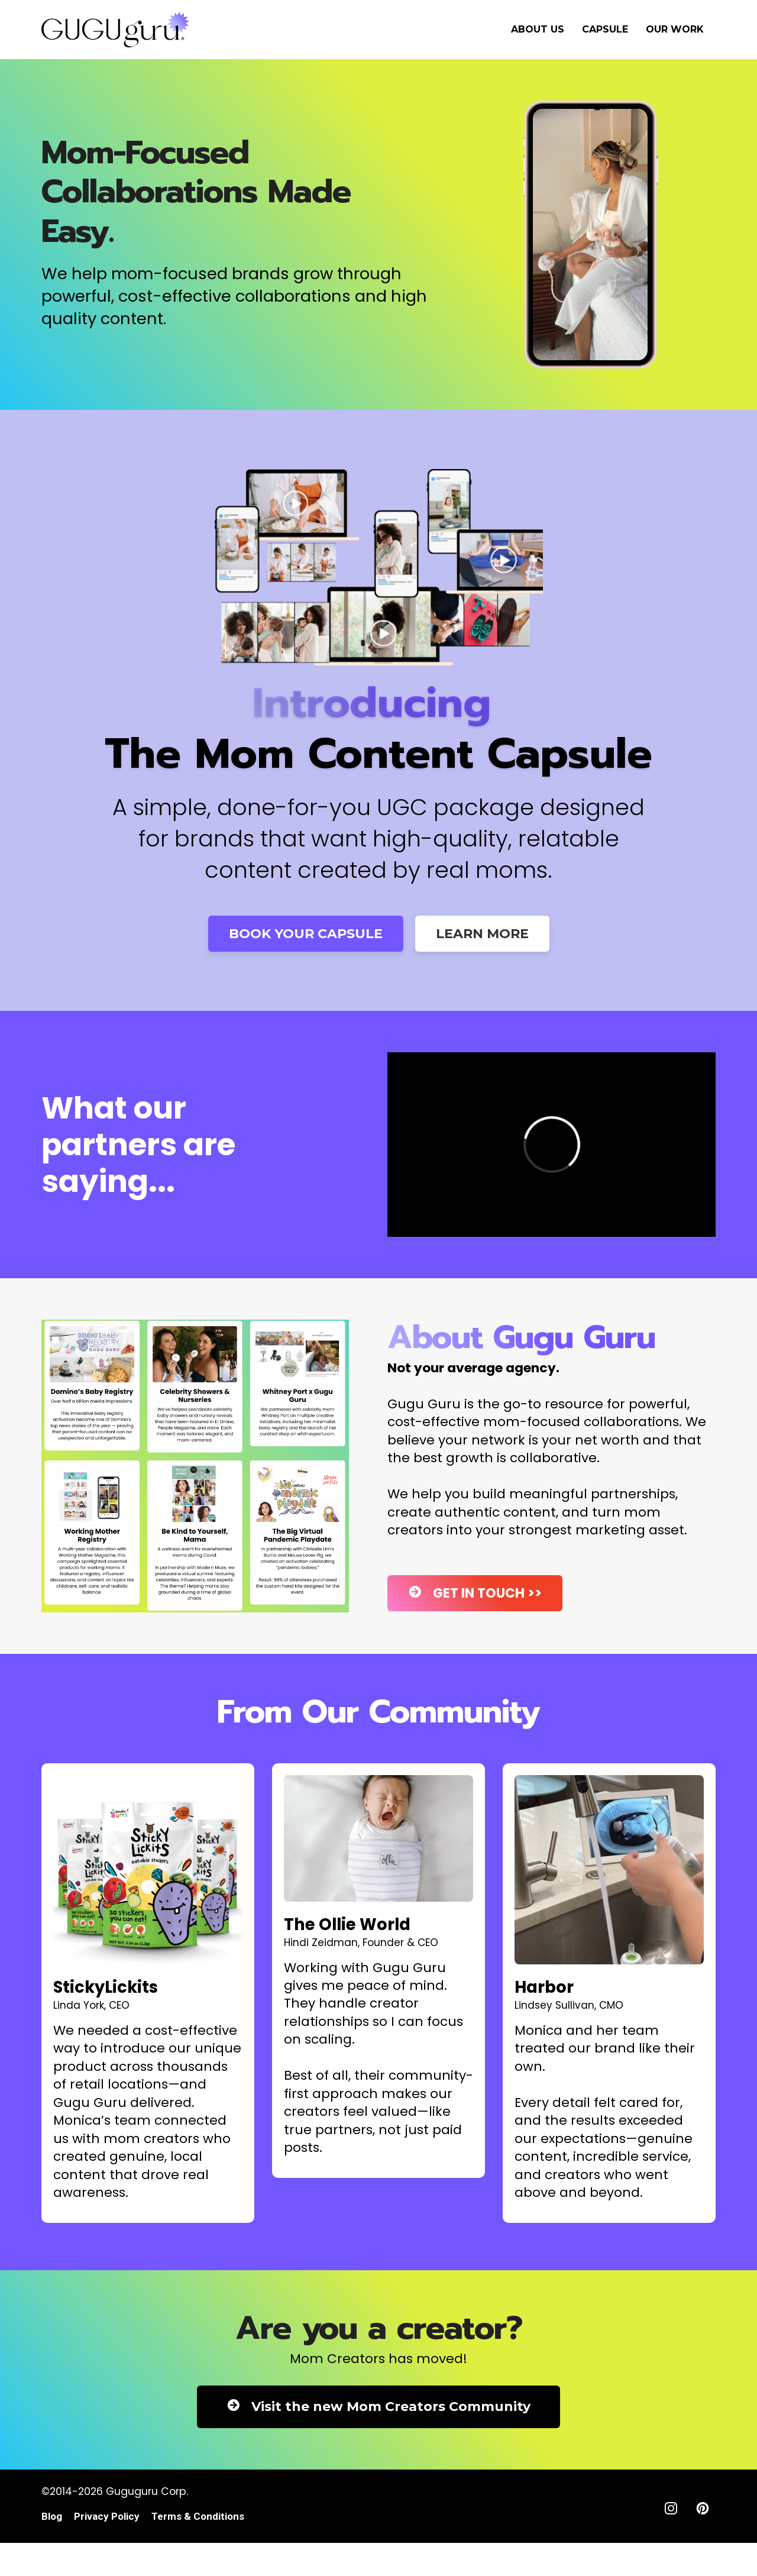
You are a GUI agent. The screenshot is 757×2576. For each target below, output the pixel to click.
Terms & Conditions (197, 2516)
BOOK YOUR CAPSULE (306, 934)
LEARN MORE (482, 934)
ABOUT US (537, 29)
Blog (51, 2516)
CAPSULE (605, 29)
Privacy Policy (107, 2516)
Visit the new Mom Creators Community (378, 2407)
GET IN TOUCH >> (475, 1593)
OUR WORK (675, 29)
